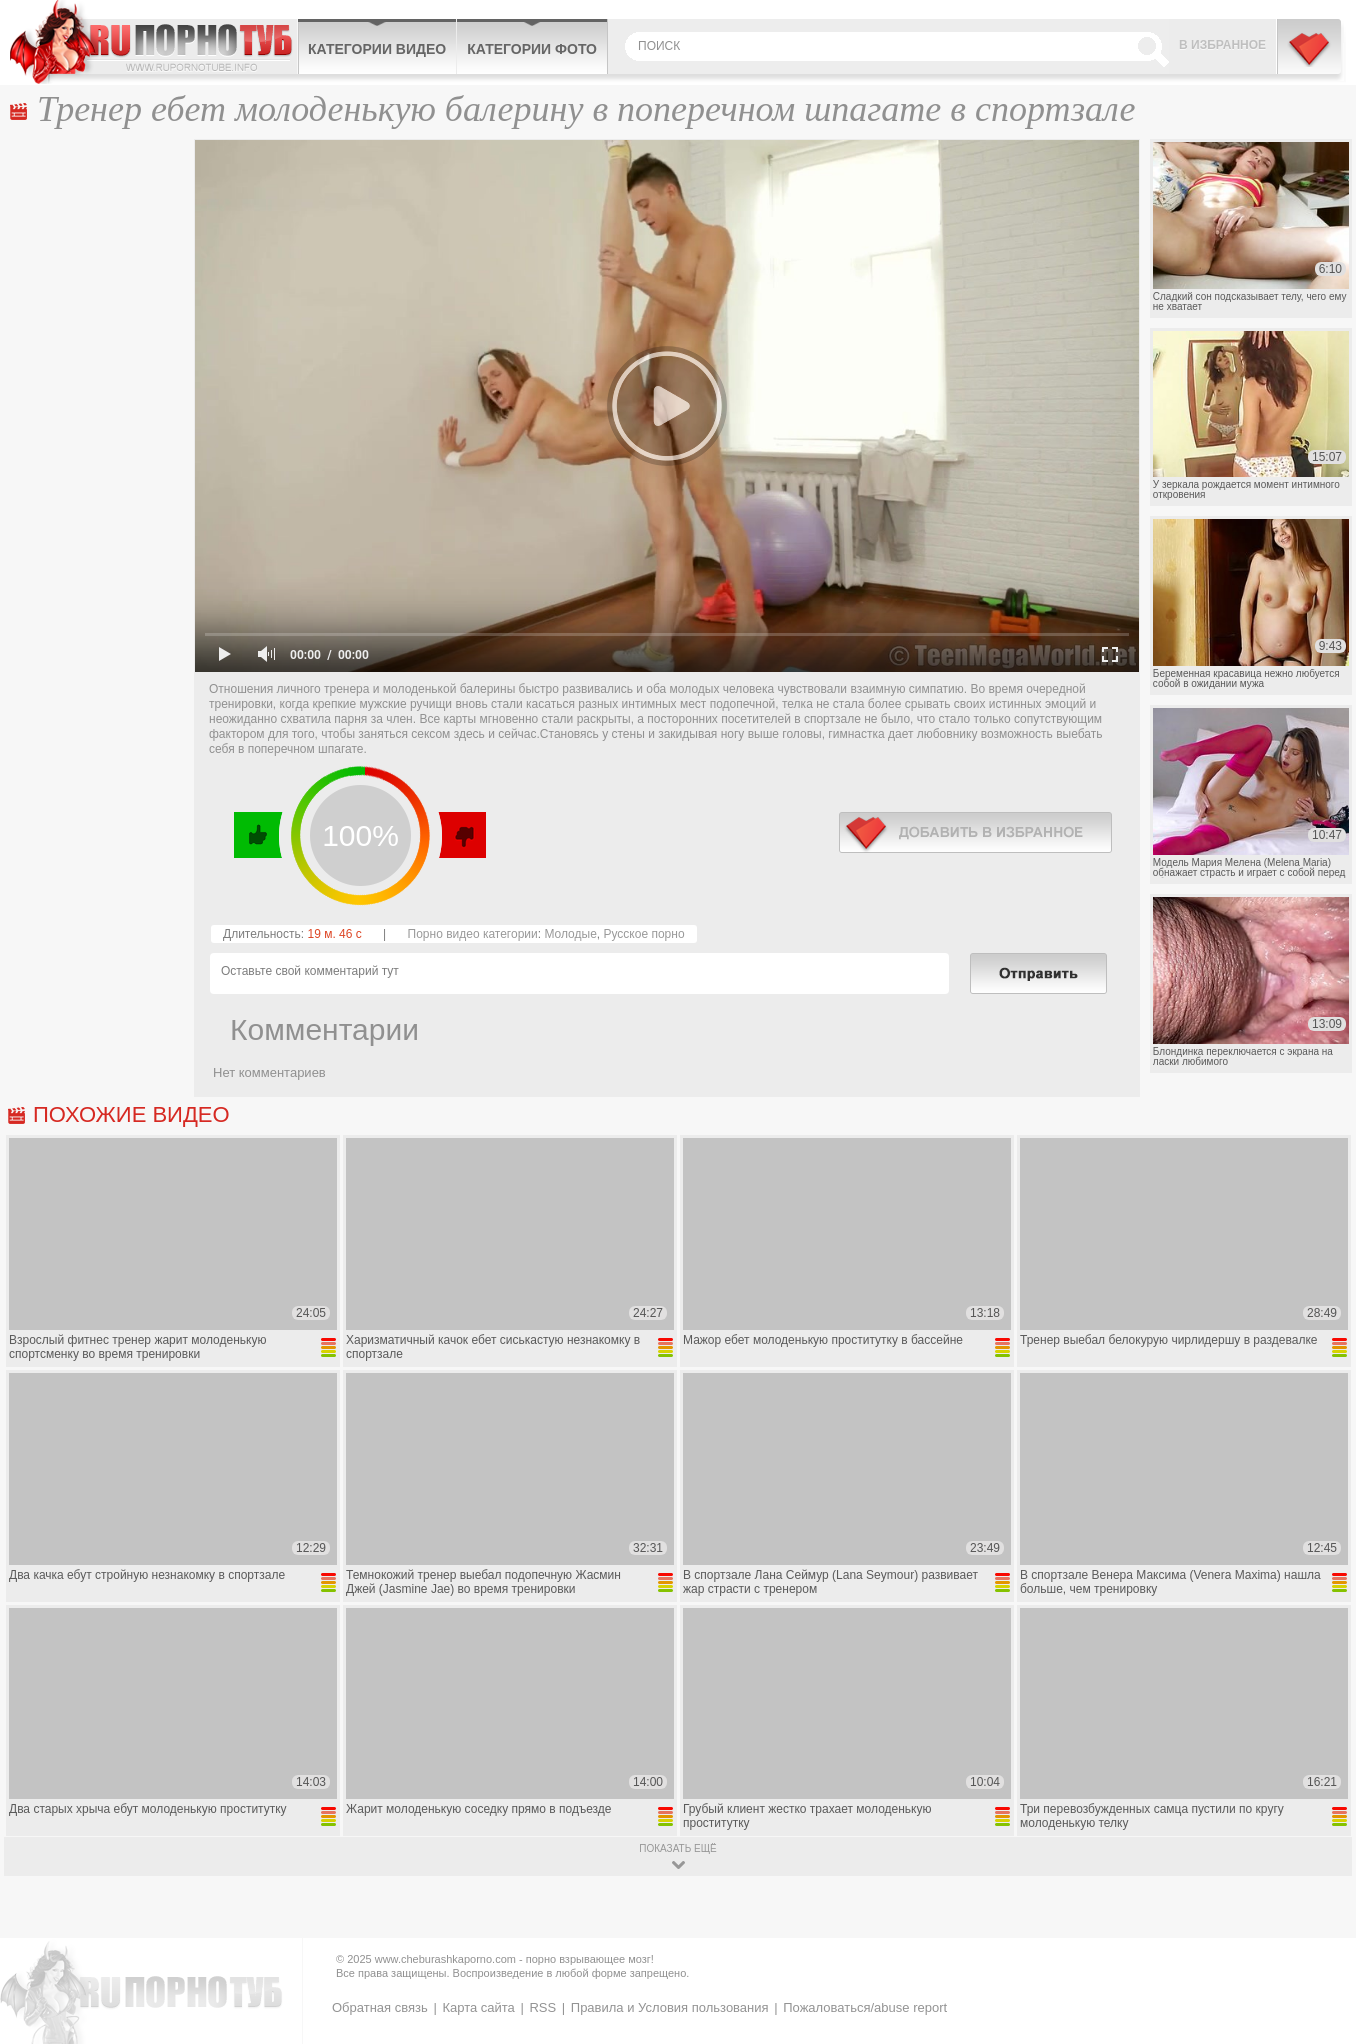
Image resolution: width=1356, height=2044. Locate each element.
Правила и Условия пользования (670, 2007)
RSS (542, 2007)
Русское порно (643, 934)
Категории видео (377, 49)
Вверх (1317, 1918)
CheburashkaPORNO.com (153, 42)
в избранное (975, 832)
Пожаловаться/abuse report (865, 2007)
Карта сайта (478, 2007)
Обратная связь (380, 2007)
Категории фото (532, 49)
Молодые (570, 934)
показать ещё (677, 1848)
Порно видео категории (473, 934)
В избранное (1222, 45)
